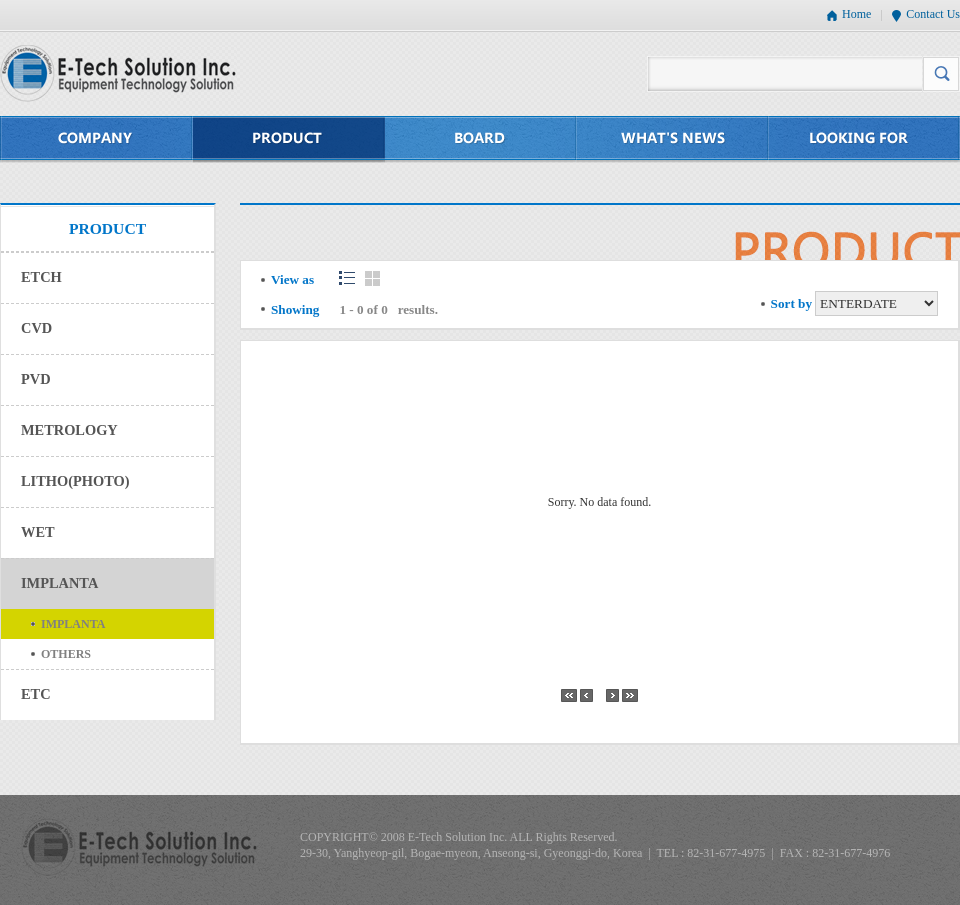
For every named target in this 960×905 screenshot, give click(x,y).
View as (292, 279)
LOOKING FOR (864, 139)
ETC (36, 694)
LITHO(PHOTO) (75, 481)
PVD (36, 379)
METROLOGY (69, 430)
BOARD (481, 139)
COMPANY (96, 139)
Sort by (791, 303)
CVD (36, 328)
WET (38, 532)
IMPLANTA (59, 583)
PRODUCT (289, 139)
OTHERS (66, 654)
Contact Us (933, 14)
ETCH (41, 277)
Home (856, 14)
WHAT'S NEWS (673, 139)
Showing (295, 309)
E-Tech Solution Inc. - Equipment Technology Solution (118, 73)
